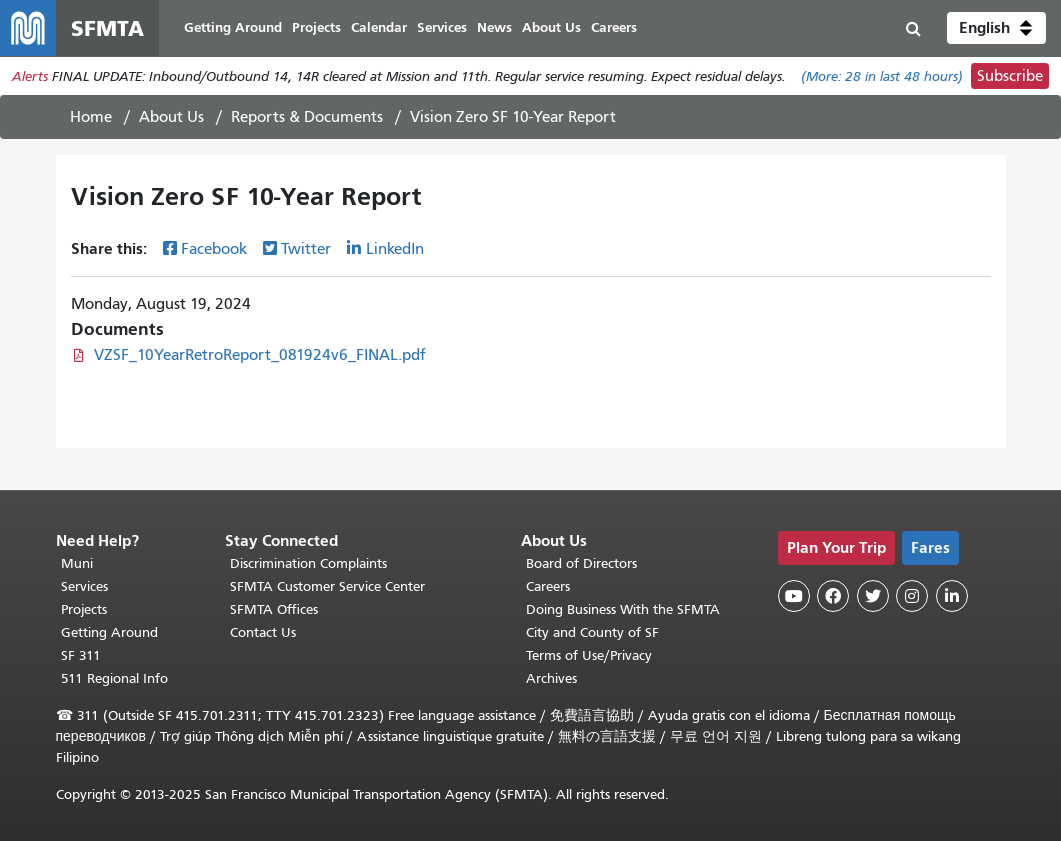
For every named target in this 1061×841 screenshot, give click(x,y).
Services (84, 586)
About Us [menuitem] (551, 27)
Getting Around (109, 632)
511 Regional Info (114, 678)
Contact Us (263, 632)
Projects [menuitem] (316, 27)
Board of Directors (581, 563)
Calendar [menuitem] (379, 27)
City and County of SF (592, 632)
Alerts (30, 76)
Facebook (214, 249)
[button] (996, 28)
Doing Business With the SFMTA (623, 609)
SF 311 (81, 655)
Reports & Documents (307, 117)
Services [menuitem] (442, 27)
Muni (77, 563)
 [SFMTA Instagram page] (912, 596)
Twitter (306, 249)
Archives (551, 678)
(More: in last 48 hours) (882, 76)
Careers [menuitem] (614, 27)
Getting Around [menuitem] (233, 27)
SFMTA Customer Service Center (327, 586)
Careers (548, 586)
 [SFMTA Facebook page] (833, 596)
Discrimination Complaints (308, 563)
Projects (84, 609)
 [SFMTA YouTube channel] (794, 596)
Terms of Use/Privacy (589, 655)
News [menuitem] (494, 27)
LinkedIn (395, 249)
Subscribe (1010, 76)
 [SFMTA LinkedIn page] (952, 596)
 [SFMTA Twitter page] (873, 596)
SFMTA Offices (274, 609)
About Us (171, 117)
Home (91, 117)
